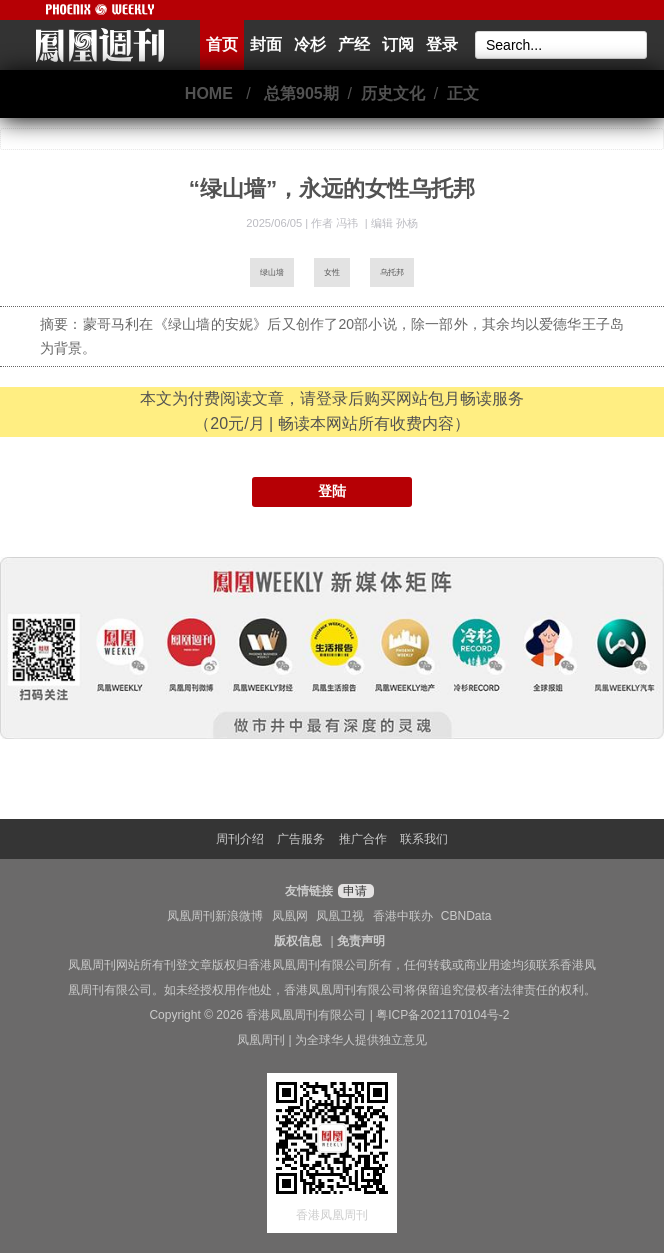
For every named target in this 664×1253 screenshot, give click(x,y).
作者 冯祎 (336, 223)
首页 (222, 44)
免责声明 (361, 941)
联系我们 (424, 839)
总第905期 (301, 93)
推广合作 (363, 839)
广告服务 (301, 839)
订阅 (398, 44)
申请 (353, 891)
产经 (354, 44)
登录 (442, 44)
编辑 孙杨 (394, 223)
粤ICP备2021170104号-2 (442, 1015)
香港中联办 (403, 916)
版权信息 (298, 941)
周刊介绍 (240, 839)
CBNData (466, 916)
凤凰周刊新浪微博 (215, 916)
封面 (266, 44)
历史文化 (393, 93)
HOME (209, 93)
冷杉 (310, 44)
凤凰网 (290, 916)
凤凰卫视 (340, 916)
